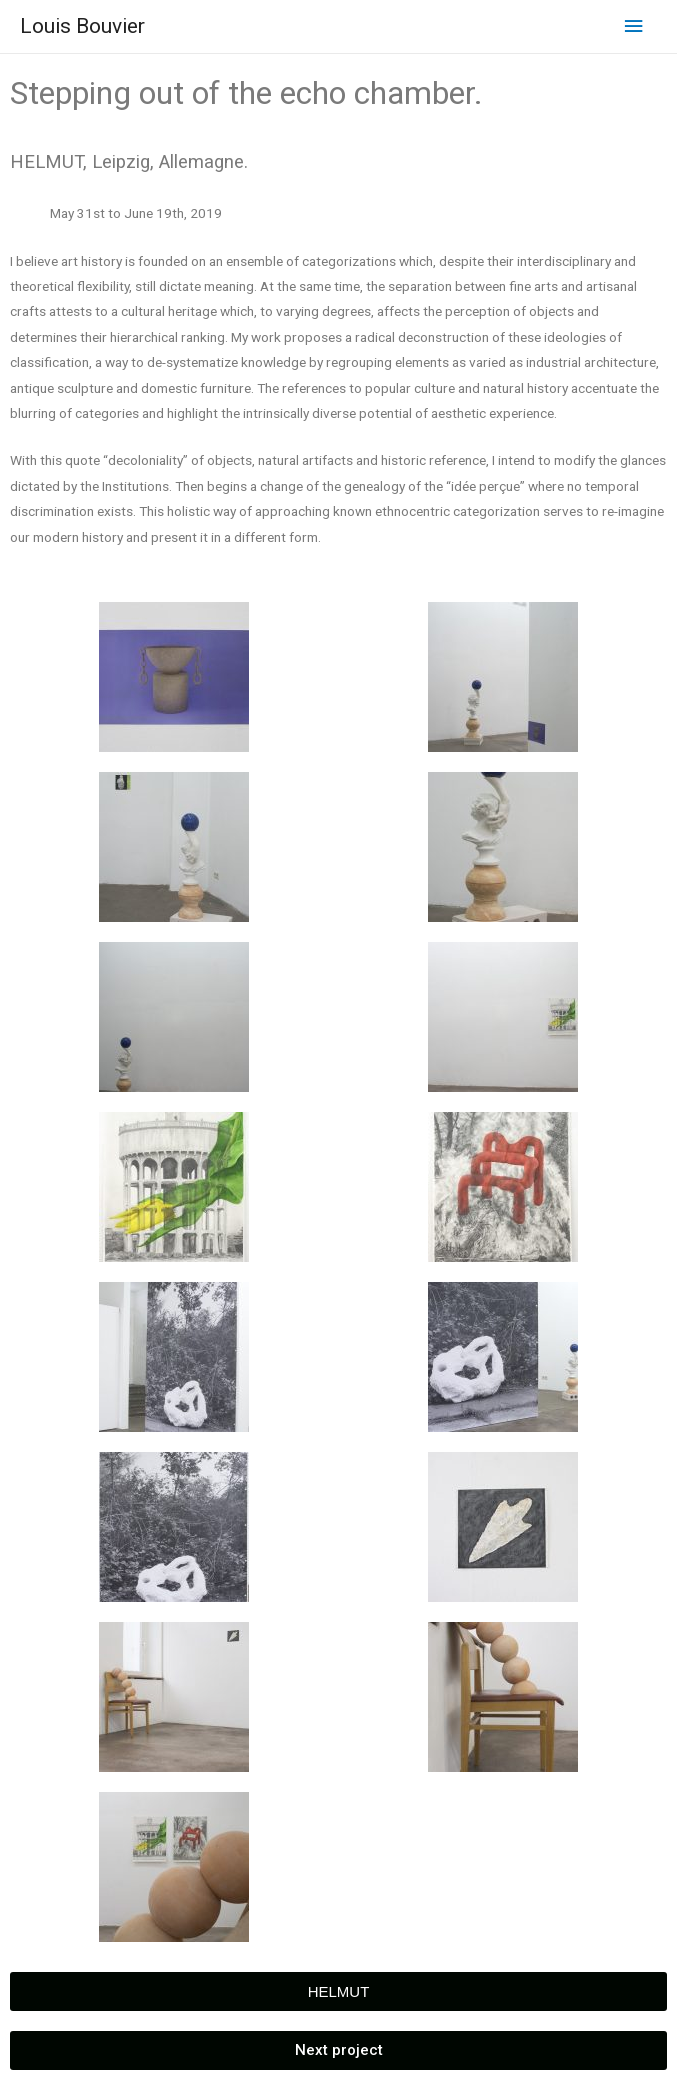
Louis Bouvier (82, 26)
